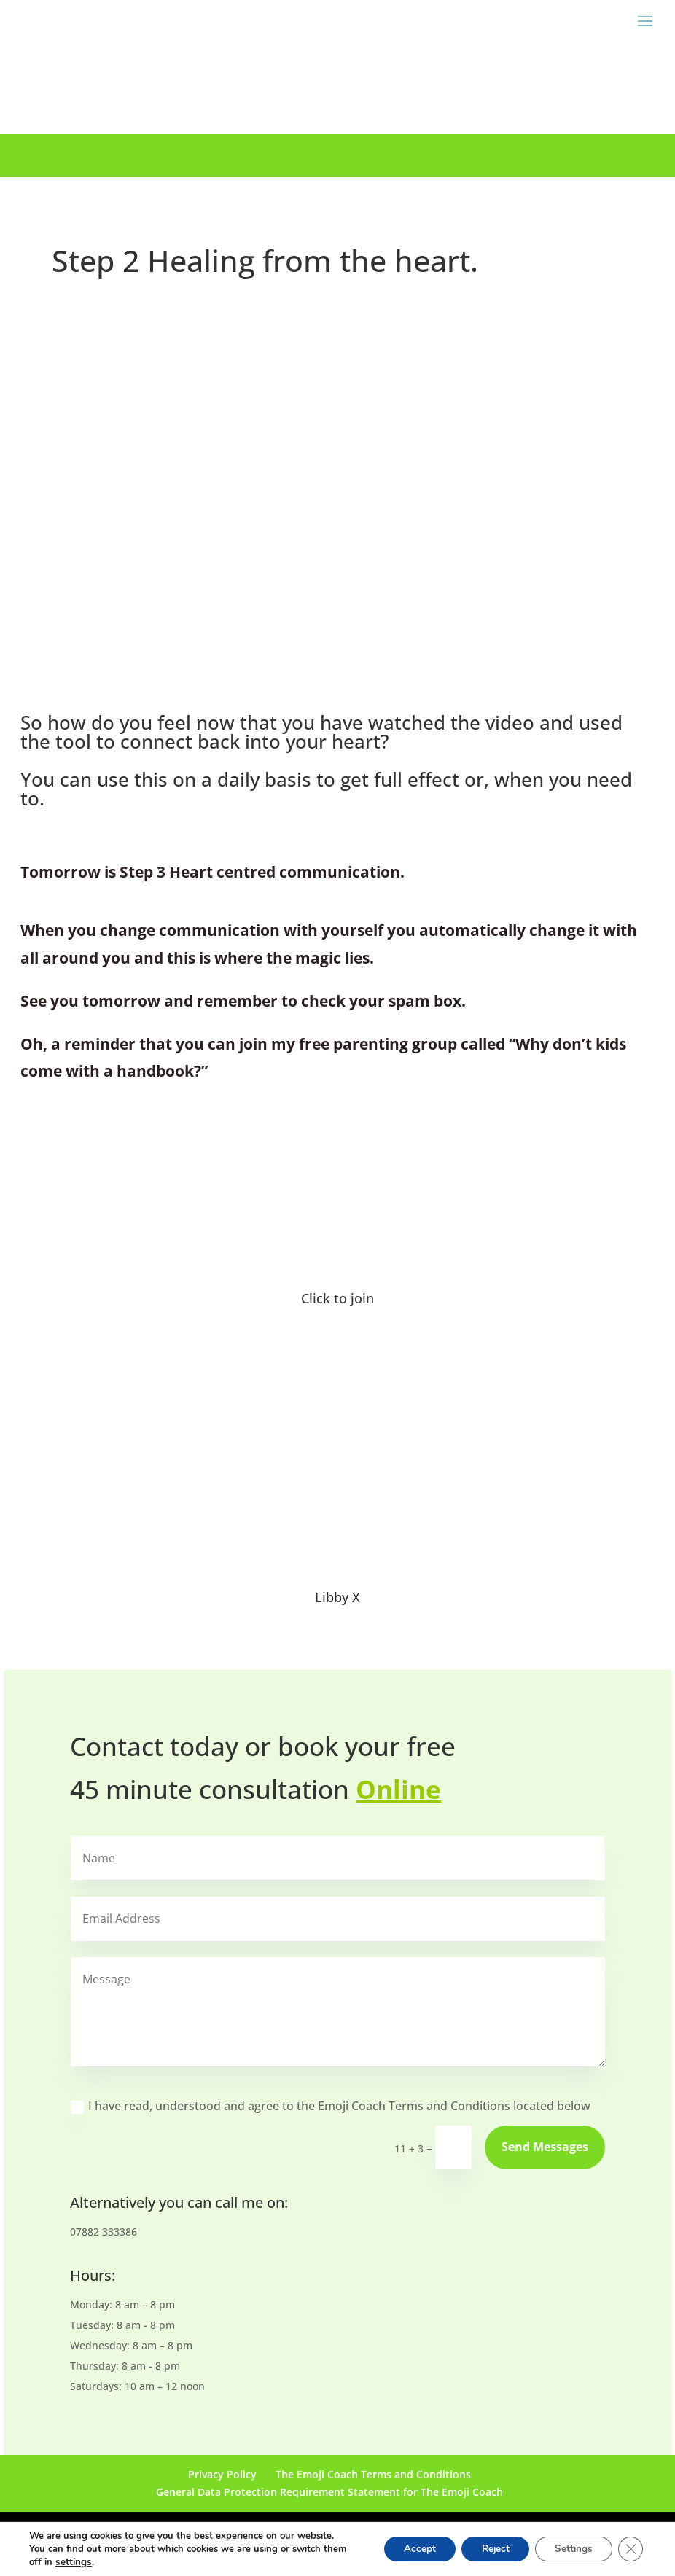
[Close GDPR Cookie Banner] (630, 2549)
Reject (486, 2549)
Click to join (337, 1298)
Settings (569, 2549)
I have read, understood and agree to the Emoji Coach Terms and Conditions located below (330, 2106)
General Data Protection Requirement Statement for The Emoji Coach (329, 2492)
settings (98, 2562)
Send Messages (545, 2147)
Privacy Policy (222, 2474)
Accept (406, 2549)
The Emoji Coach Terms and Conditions (373, 2474)
